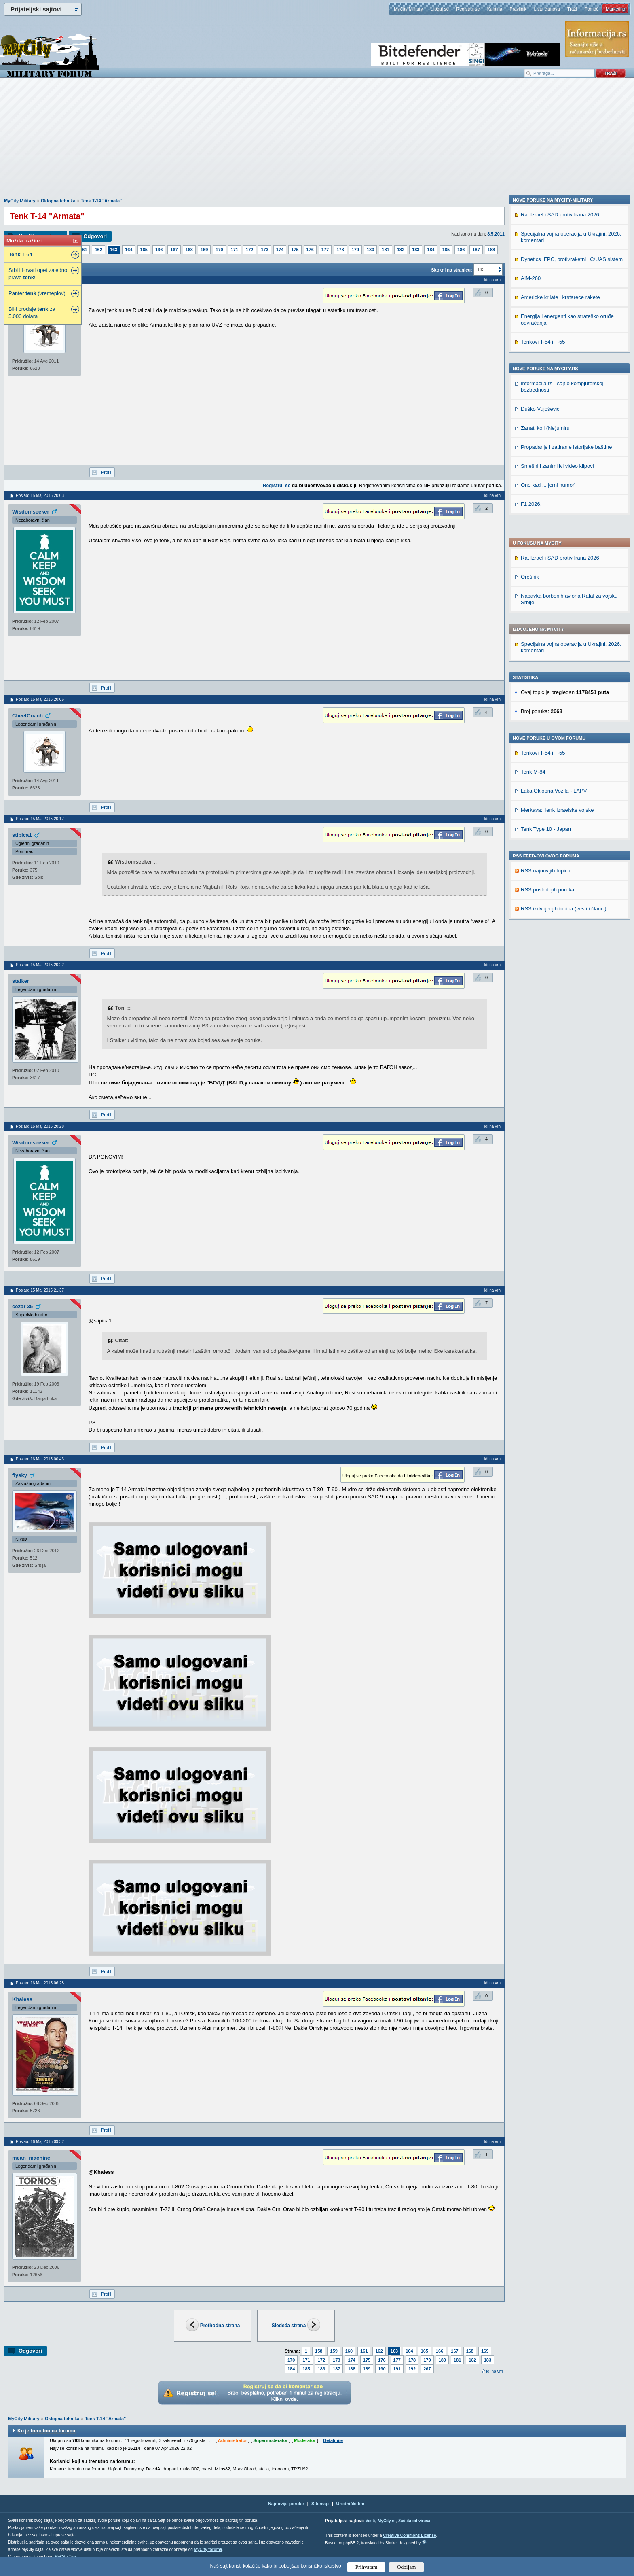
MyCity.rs (386, 2521)
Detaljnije (333, 2440)
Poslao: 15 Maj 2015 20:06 (40, 699)
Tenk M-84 (533, 552)
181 (385, 249)
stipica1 (22, 835)
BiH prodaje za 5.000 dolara (31, 312)
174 (279, 249)
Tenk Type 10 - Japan (546, 609)
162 (98, 249)
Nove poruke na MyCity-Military (553, 715)
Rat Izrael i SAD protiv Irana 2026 (560, 338)
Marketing (615, 8)
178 (340, 249)
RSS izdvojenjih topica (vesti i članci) (564, 689)
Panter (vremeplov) (37, 293)
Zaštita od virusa (414, 2521)
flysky (19, 1475)
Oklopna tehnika (58, 200)
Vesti (370, 2521)
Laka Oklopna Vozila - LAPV (554, 571)
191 (397, 2368)
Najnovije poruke (286, 2503)
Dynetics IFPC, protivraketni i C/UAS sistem (572, 775)
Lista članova (547, 8)
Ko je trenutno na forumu (46, 2431)
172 (249, 249)
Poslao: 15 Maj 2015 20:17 (40, 819)
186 (461, 249)
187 (476, 249)
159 (333, 2351)
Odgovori (95, 236)
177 (325, 249)
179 (355, 249)
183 (415, 249)
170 (219, 249)
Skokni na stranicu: (451, 269)
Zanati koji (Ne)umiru (545, 944)
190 (381, 2368)
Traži (572, 8)
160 (349, 2351)
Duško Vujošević (540, 925)
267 (427, 2368)
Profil (106, 472)
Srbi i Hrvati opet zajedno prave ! (37, 273)
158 (318, 2351)
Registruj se (468, 8)
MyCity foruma (208, 2549)
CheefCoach (27, 716)
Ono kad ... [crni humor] (548, 1001)
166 (159, 249)
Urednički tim (350, 2503)
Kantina (494, 8)
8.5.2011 (496, 233)
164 (128, 249)
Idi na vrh (494, 2371)
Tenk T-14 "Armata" (101, 200)
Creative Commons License (409, 2535)
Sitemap (320, 2503)
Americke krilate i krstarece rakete (560, 813)
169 (204, 249)
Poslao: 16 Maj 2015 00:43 (40, 1459)
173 (264, 249)
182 (400, 249)
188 (491, 249)
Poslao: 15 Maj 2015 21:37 (40, 1290)
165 (144, 249)
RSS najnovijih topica (546, 651)
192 (412, 2368)
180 (370, 249)
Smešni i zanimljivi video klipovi (557, 982)
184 (430, 249)
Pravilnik (517, 8)
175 (294, 249)
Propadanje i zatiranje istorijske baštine (566, 963)
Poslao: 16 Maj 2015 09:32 (40, 2141)
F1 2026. (531, 1020)
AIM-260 (531, 794)
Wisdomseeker (30, 512)
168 (189, 249)
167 (174, 249)
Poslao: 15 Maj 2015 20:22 (40, 965)
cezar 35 (22, 1306)
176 (310, 249)
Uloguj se (439, 8)
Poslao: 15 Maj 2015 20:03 (40, 495)
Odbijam (406, 2567)
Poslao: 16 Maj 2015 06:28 (40, 1983)
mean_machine (31, 2158)
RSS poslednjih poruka (547, 670)
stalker (20, 981)
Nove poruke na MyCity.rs (545, 884)
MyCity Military (408, 8)
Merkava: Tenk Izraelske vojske (557, 590)
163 (113, 249)
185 (446, 249)
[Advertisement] (317, 142)
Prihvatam (366, 2567)
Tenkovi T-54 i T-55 (543, 533)
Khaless (22, 1999)
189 (366, 2368)
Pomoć (591, 8)
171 (234, 249)
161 (83, 249)
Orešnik (530, 357)
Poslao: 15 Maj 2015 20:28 (40, 1126)
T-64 (20, 254)
